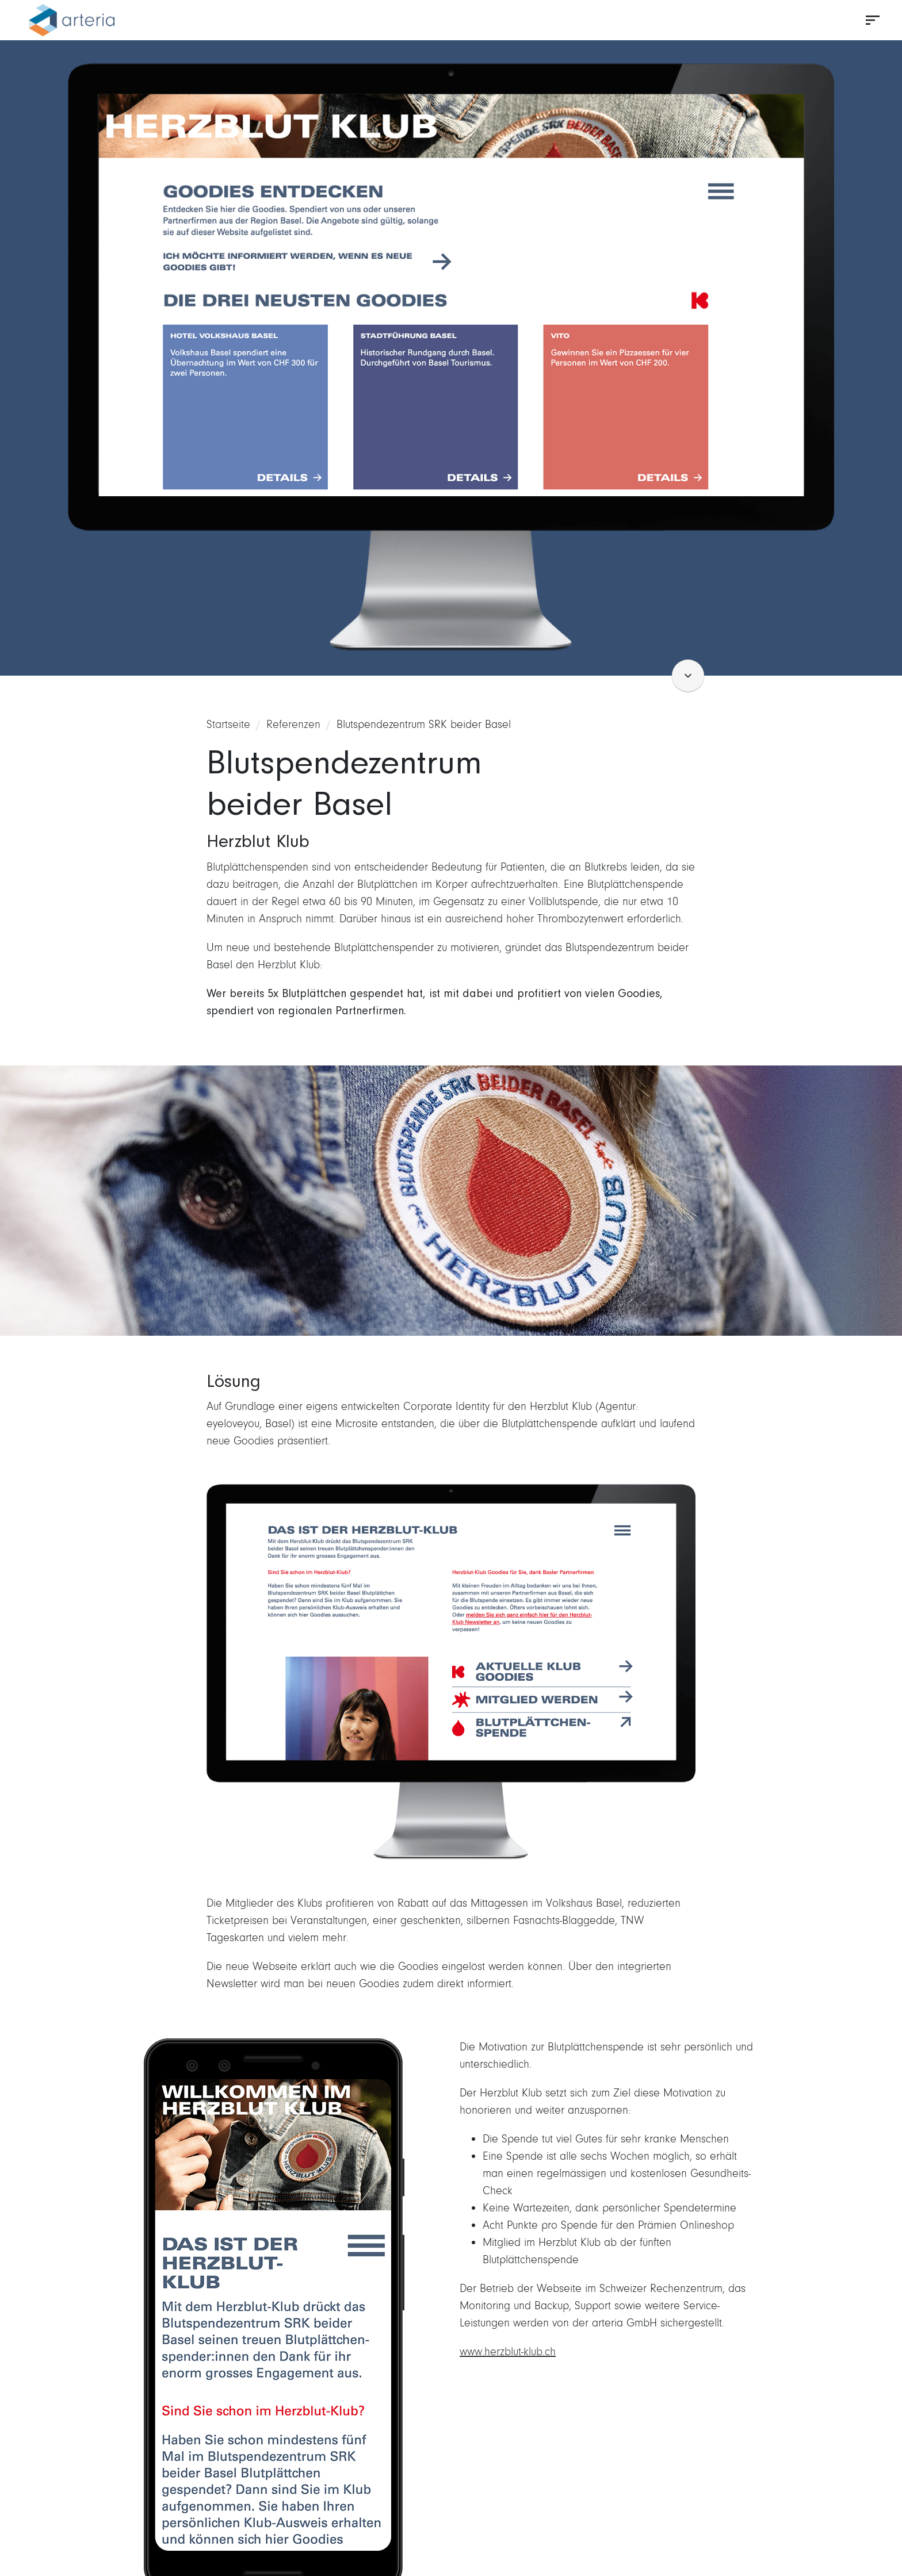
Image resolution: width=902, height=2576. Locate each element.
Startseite (228, 724)
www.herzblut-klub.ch (508, 2351)
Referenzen (293, 724)
